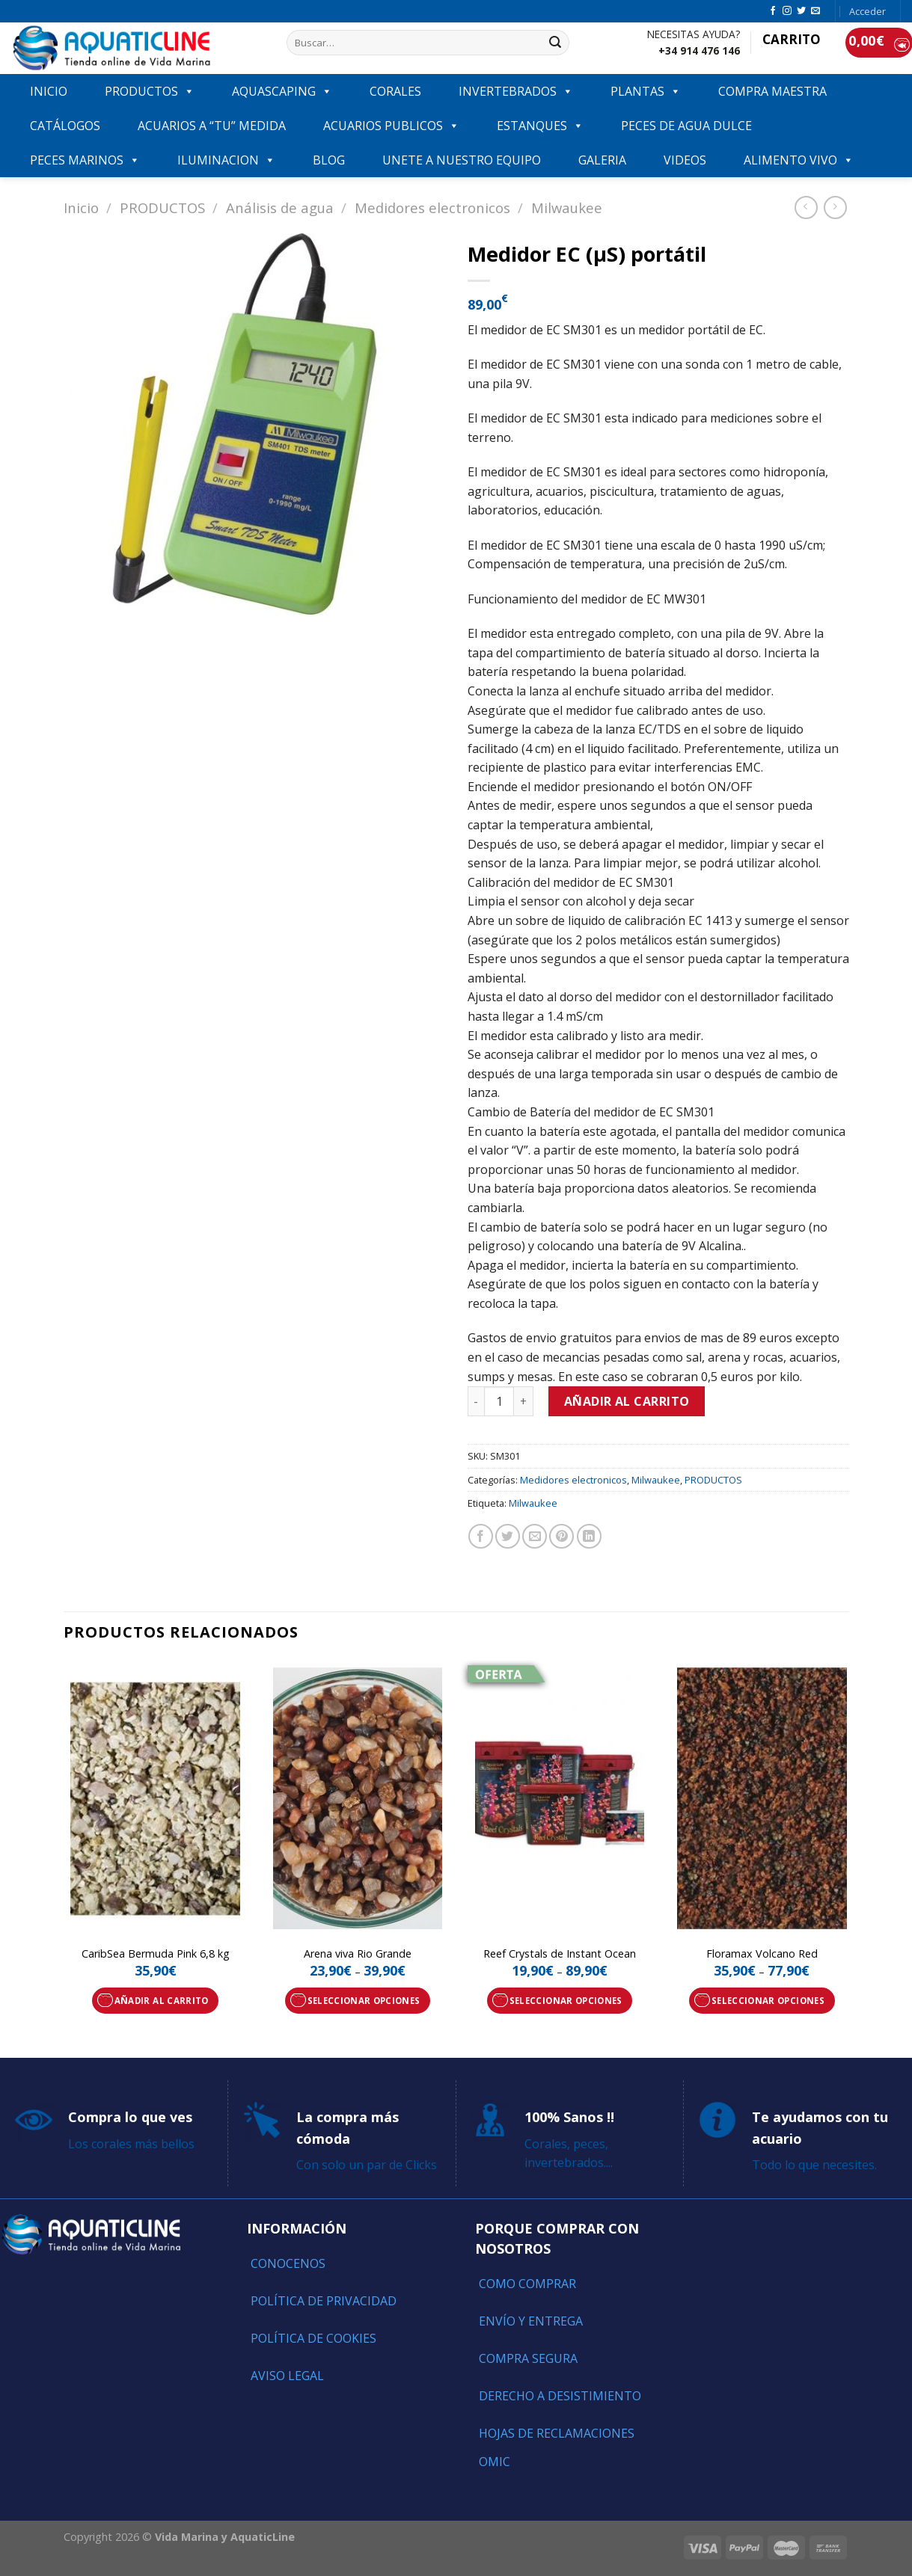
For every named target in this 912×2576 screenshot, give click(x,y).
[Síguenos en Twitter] (801, 11)
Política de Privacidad (324, 2301)
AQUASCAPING (282, 91)
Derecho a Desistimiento (560, 2396)
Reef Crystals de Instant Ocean (559, 1954)
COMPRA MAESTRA (772, 91)
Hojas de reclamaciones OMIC (556, 2447)
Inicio (81, 207)
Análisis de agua (280, 207)
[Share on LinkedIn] (589, 1536)
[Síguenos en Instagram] (787, 11)
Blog (329, 160)
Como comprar (527, 2283)
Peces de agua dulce (686, 125)
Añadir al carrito (627, 1401)
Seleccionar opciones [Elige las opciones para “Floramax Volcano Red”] (767, 2000)
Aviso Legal (287, 2375)
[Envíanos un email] (815, 11)
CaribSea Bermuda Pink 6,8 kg (156, 1954)
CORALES (395, 91)
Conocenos (288, 2263)
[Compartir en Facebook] (480, 1536)
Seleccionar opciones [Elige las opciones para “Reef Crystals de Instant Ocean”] (565, 2000)
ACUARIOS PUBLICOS (391, 125)
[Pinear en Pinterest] (561, 1536)
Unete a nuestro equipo (461, 160)
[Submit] (555, 42)
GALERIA (602, 160)
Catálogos (65, 125)
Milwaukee (566, 207)
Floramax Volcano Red (762, 1954)
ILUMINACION (226, 160)
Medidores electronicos (432, 207)
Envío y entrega (531, 2321)
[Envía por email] (534, 1536)
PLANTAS (645, 91)
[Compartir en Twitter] (507, 1536)
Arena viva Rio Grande (357, 1954)
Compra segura (528, 2358)
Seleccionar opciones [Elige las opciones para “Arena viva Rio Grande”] (363, 2000)
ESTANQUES (540, 125)
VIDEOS (685, 160)
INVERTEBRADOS (516, 91)
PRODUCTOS (150, 91)
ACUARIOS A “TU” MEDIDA (212, 125)
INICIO (48, 91)
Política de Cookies (313, 2338)
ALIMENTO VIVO (799, 160)
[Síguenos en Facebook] (772, 11)
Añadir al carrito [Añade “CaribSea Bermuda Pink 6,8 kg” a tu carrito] (161, 2000)
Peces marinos (85, 160)
